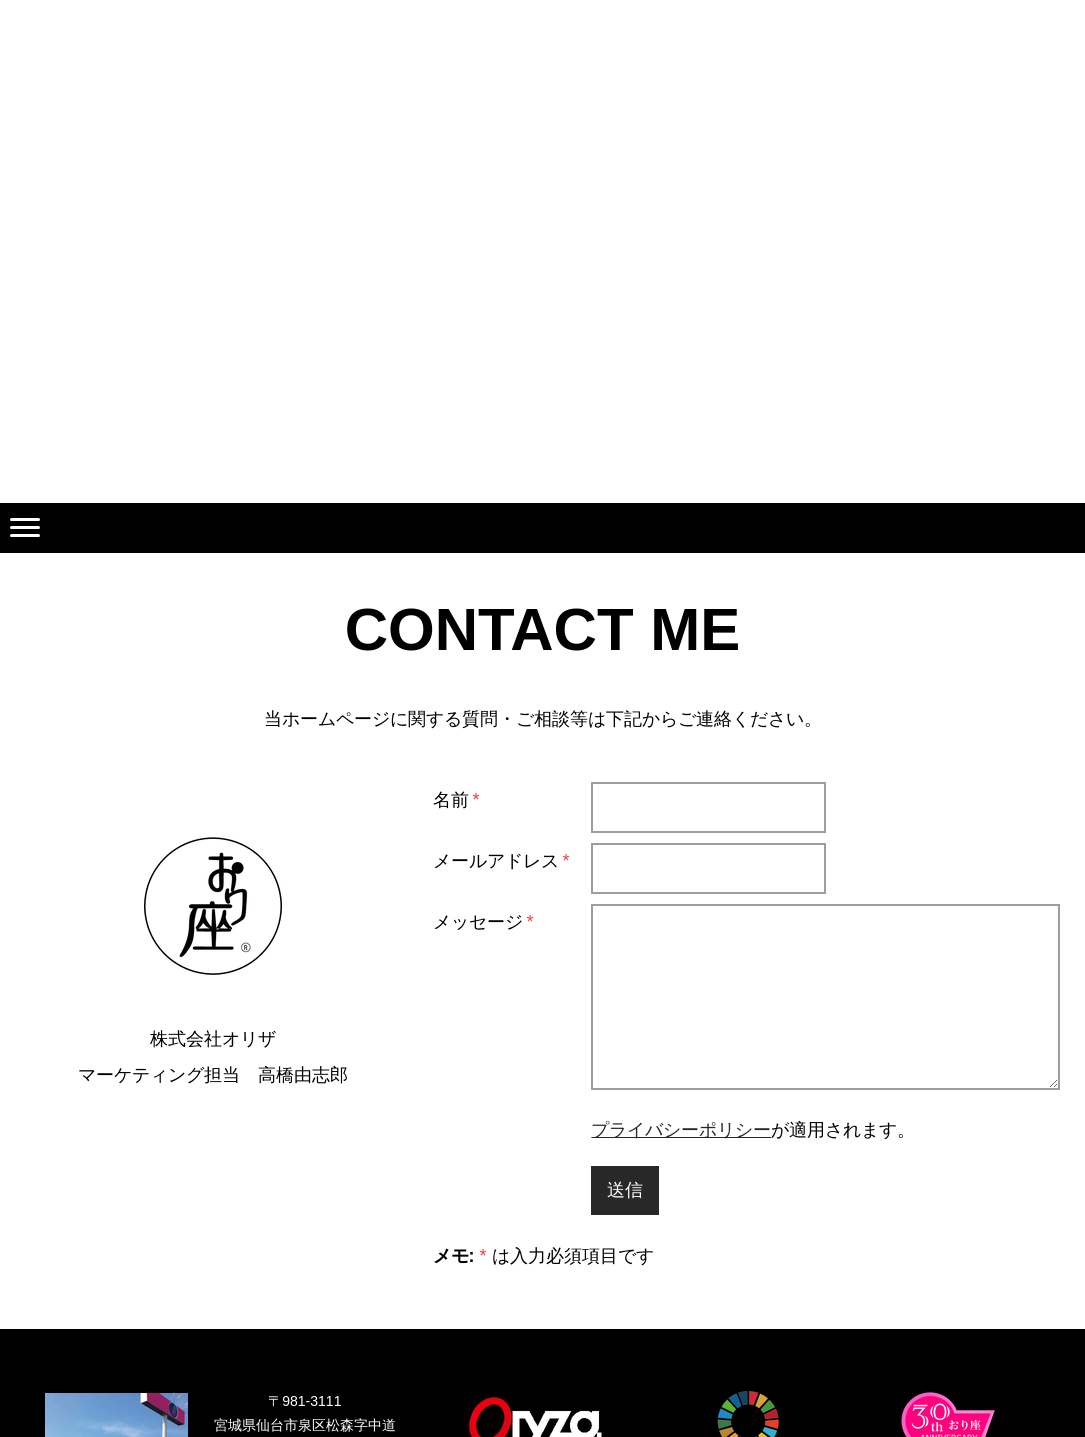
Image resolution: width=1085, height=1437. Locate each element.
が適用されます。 (753, 1130)
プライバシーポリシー (681, 1130)
